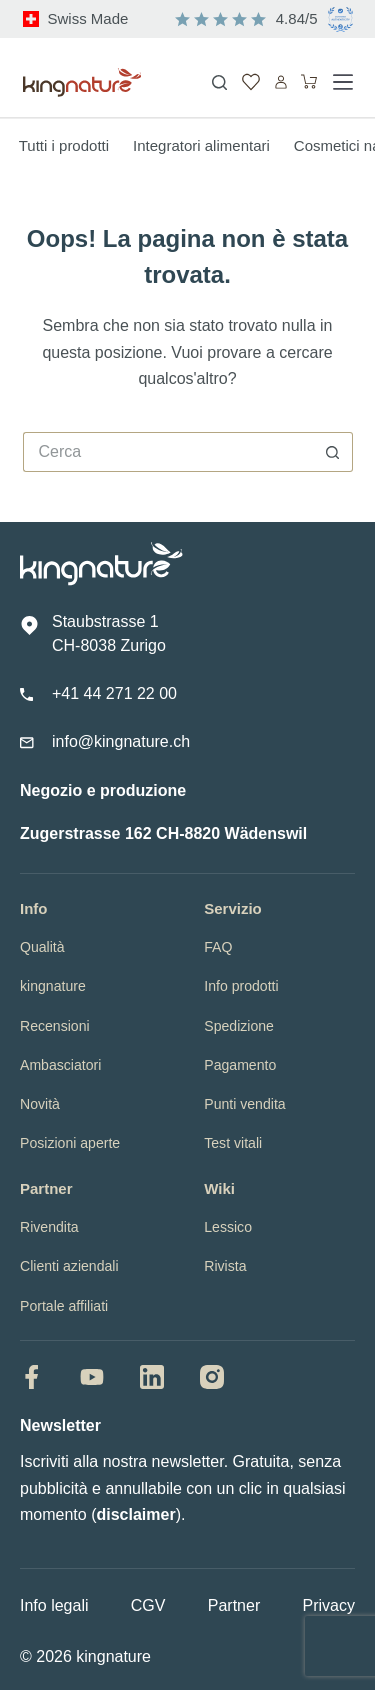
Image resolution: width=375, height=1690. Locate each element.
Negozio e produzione (103, 790)
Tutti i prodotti (64, 145)
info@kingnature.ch (121, 741)
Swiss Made (88, 18)
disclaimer (135, 1514)
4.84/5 (297, 18)
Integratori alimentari (201, 145)
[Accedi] (281, 82)
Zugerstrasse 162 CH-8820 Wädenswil (163, 833)
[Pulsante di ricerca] (333, 452)
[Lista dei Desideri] (251, 82)
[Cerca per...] (168, 452)
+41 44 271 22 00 (114, 693)
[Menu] (343, 82)
